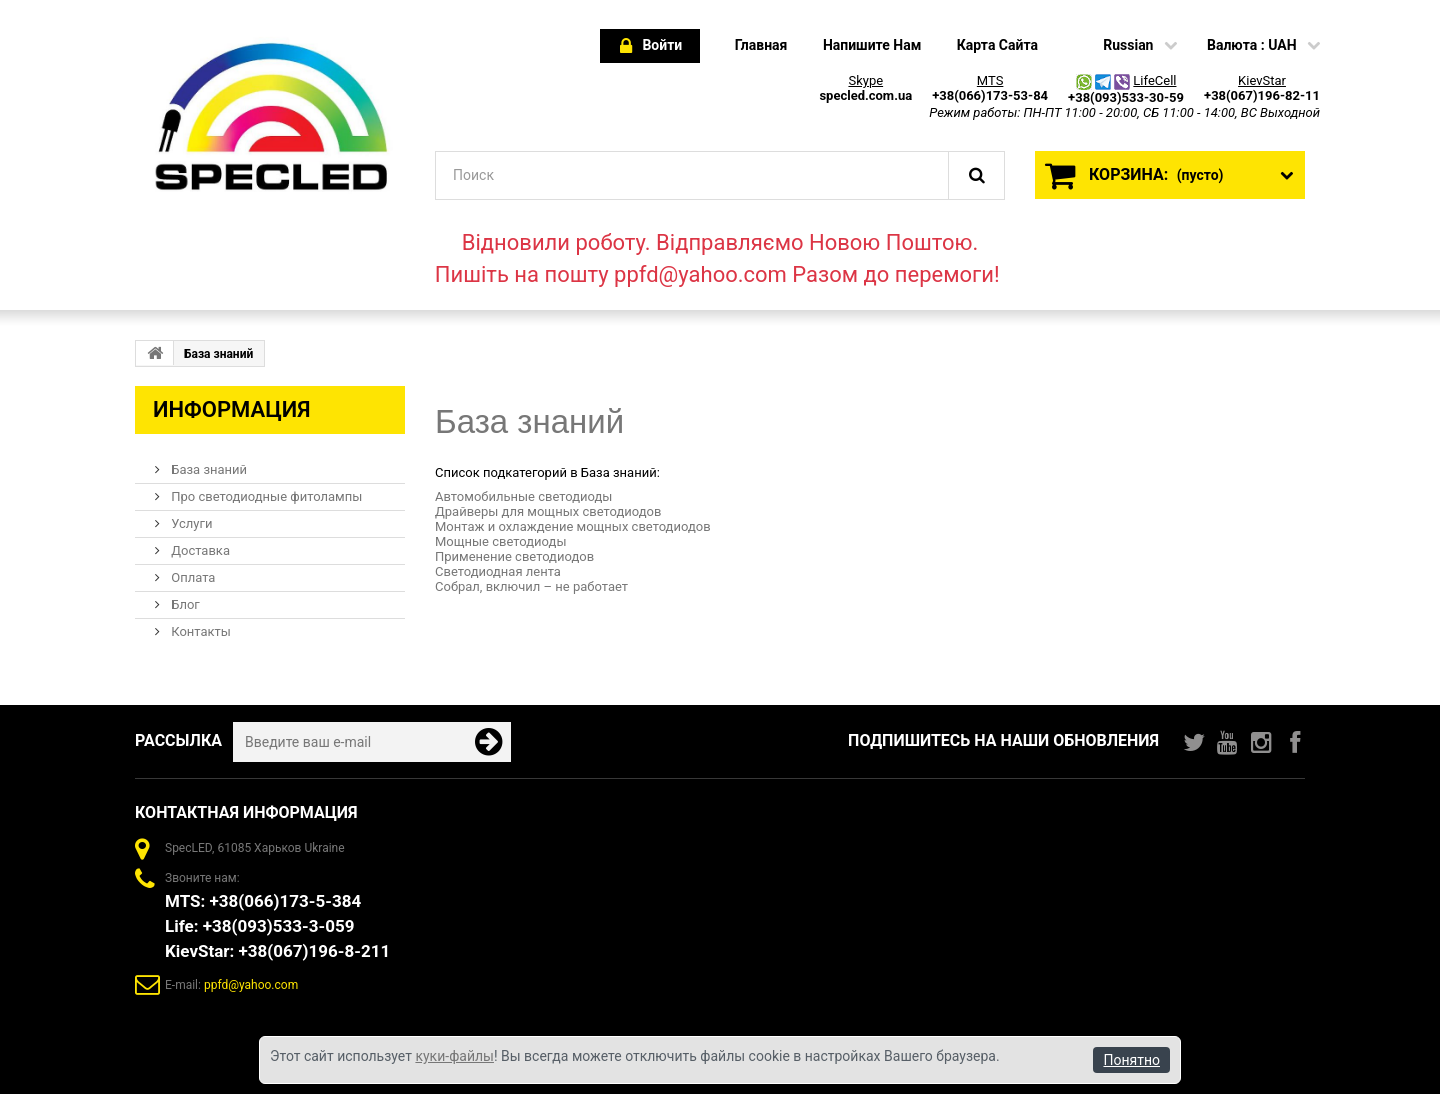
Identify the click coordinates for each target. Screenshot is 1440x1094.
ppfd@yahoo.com (251, 985)
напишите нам (872, 45)
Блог (184, 604)
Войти (651, 46)
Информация (231, 409)
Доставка (199, 550)
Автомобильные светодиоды (523, 496)
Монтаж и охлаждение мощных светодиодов (573, 526)
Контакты (199, 631)
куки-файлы (454, 1056)
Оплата (191, 577)
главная (761, 45)
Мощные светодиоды (500, 541)
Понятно (1131, 1060)
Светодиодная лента (498, 571)
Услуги (190, 523)
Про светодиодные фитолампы (265, 496)
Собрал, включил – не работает (531, 586)
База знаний (207, 469)
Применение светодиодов (514, 556)
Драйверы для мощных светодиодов (548, 511)
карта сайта (997, 45)
